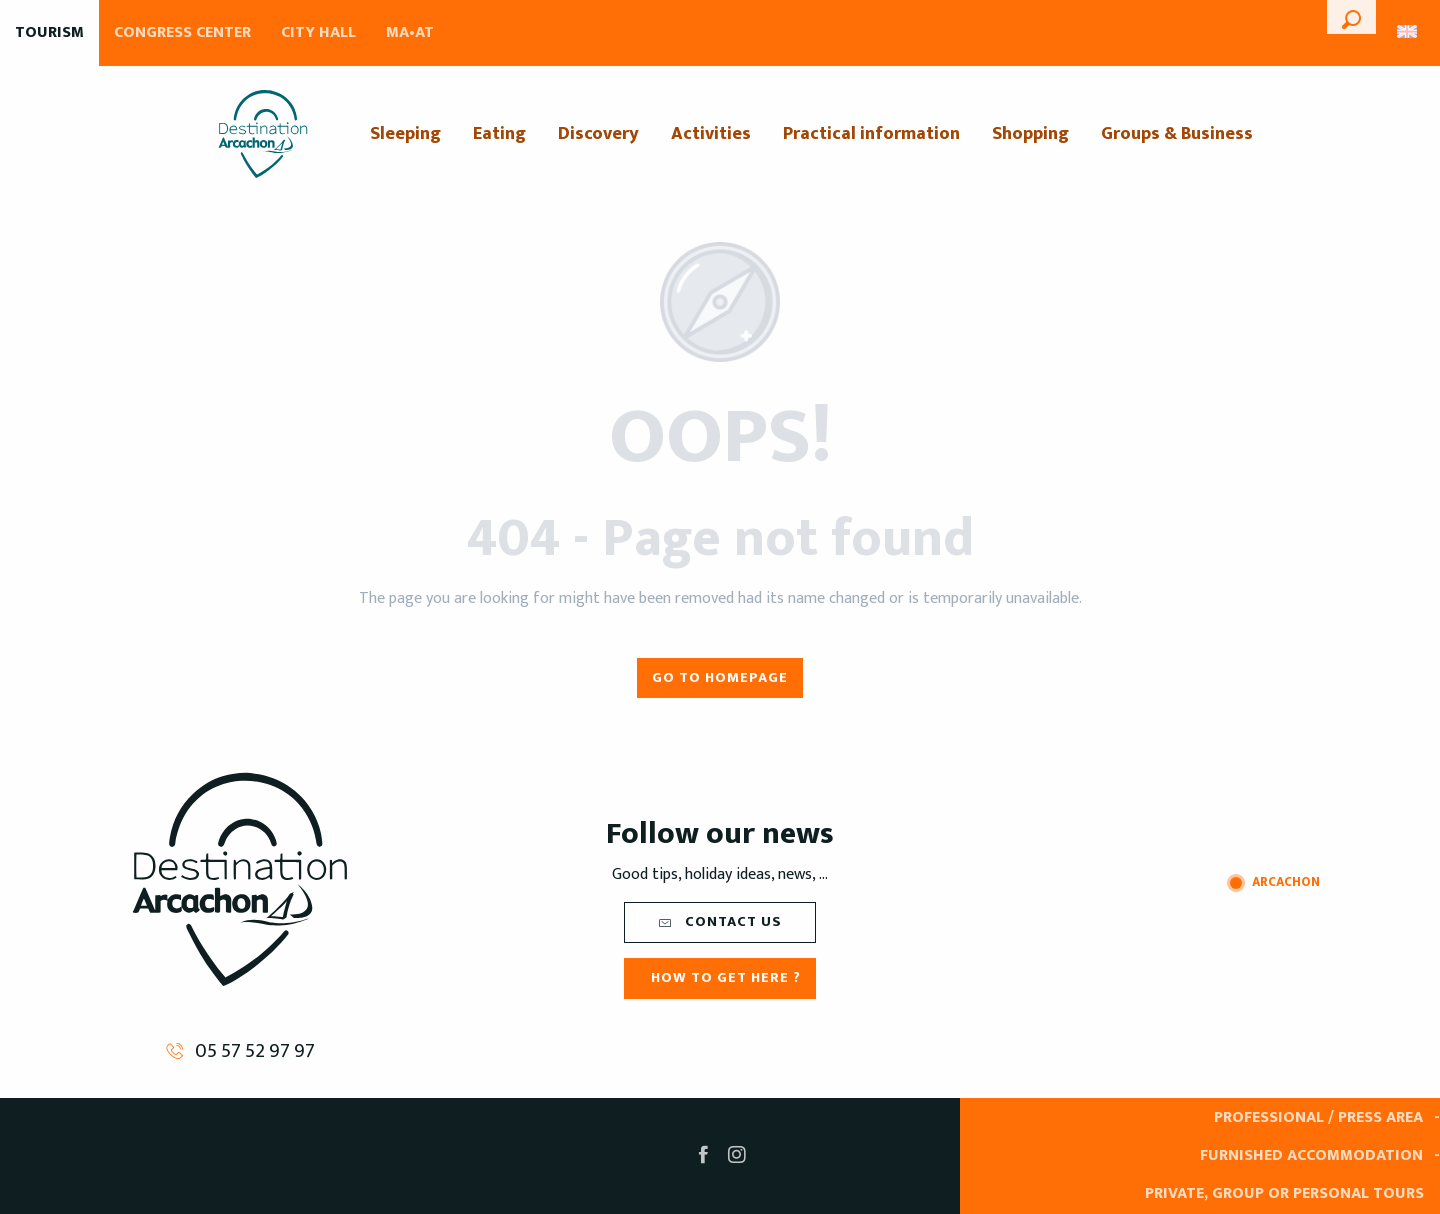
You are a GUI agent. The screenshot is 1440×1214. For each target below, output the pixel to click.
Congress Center (182, 32)
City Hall (318, 32)
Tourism (49, 32)
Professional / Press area (1318, 1117)
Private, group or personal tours (1284, 1193)
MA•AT (410, 32)
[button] (1351, 17)
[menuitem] (263, 134)
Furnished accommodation (1311, 1155)
